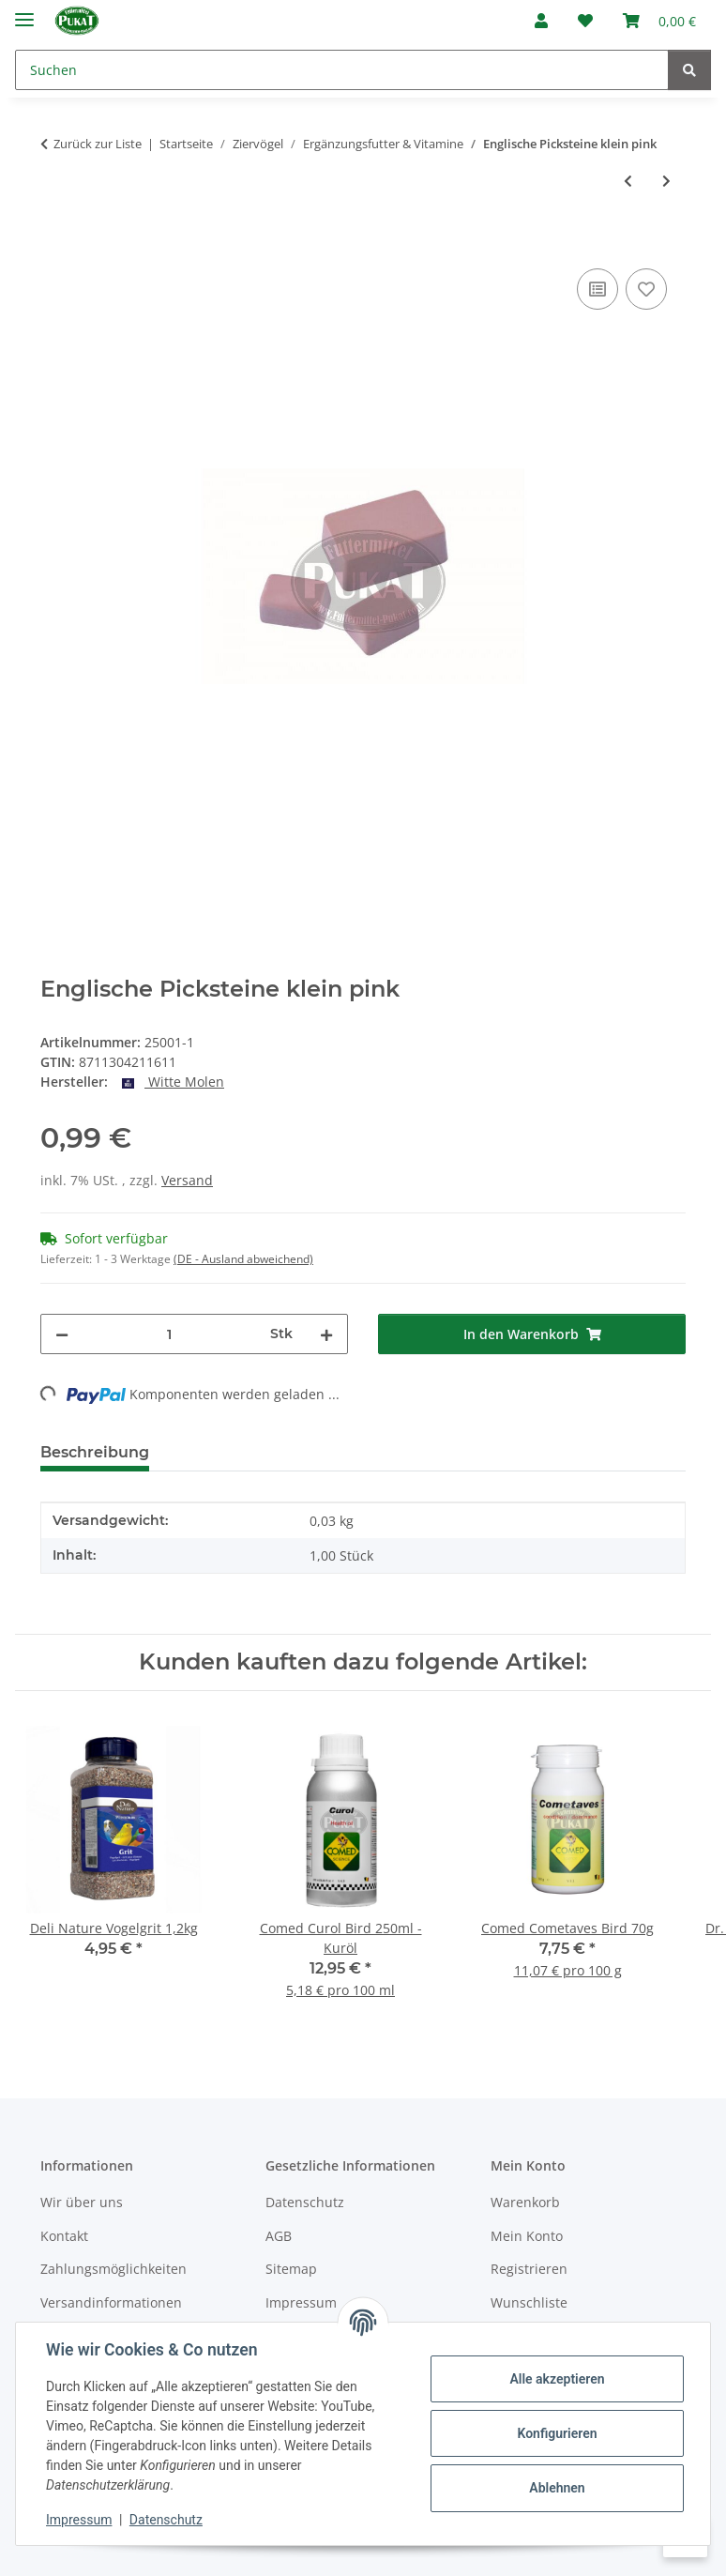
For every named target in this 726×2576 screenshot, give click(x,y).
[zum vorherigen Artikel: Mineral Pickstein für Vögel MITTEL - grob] (628, 180)
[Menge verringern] (62, 1334)
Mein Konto (527, 2236)
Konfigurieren (557, 2433)
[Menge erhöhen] (326, 1334)
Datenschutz (166, 2519)
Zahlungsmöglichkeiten (113, 2269)
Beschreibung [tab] (94, 1452)
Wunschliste (529, 2302)
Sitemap (291, 2269)
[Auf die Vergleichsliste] (597, 289)
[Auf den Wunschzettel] (646, 289)
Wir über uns (81, 2202)
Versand (187, 1180)
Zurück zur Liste (97, 143)
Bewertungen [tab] (233, 1452)
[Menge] (169, 1334)
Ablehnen (556, 2487)
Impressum (79, 2519)
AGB (278, 2236)
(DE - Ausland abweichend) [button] (243, 1259)
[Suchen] (342, 70)
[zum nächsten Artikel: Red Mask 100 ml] (666, 180)
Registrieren (529, 2269)
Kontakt (64, 2236)
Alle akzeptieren (556, 2378)
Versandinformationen (111, 2302)
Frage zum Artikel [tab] (386, 1452)
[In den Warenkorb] (55, 243)
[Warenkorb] (659, 20)
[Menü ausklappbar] (24, 11)
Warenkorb (525, 2202)
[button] (541, 20)
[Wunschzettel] (585, 20)
